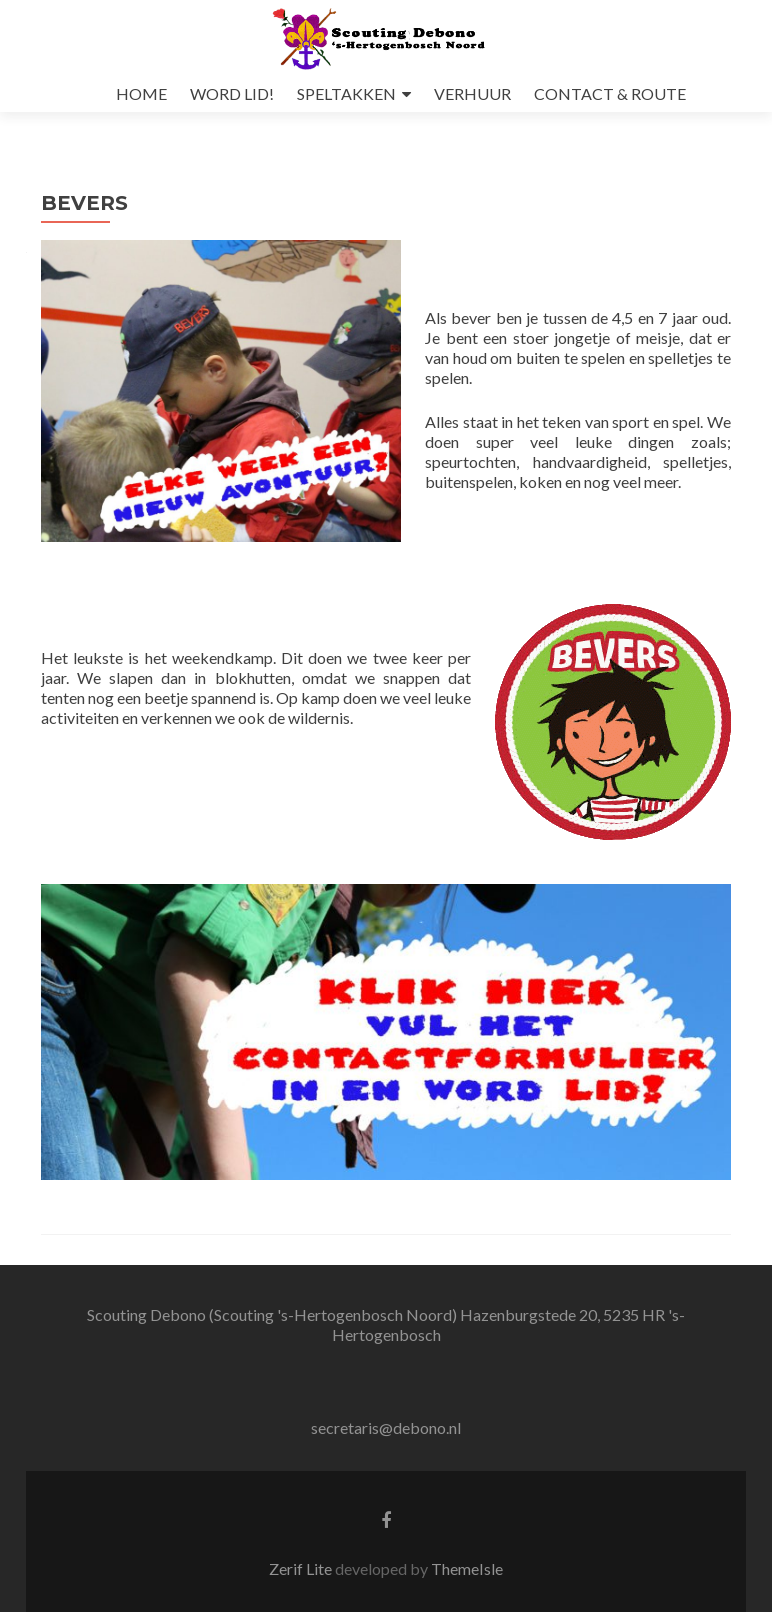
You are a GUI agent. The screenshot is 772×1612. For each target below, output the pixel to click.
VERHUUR (472, 93)
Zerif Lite (302, 1568)
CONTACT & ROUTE (610, 93)
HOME (141, 93)
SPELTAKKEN (346, 93)
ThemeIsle (467, 1568)
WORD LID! (232, 93)
